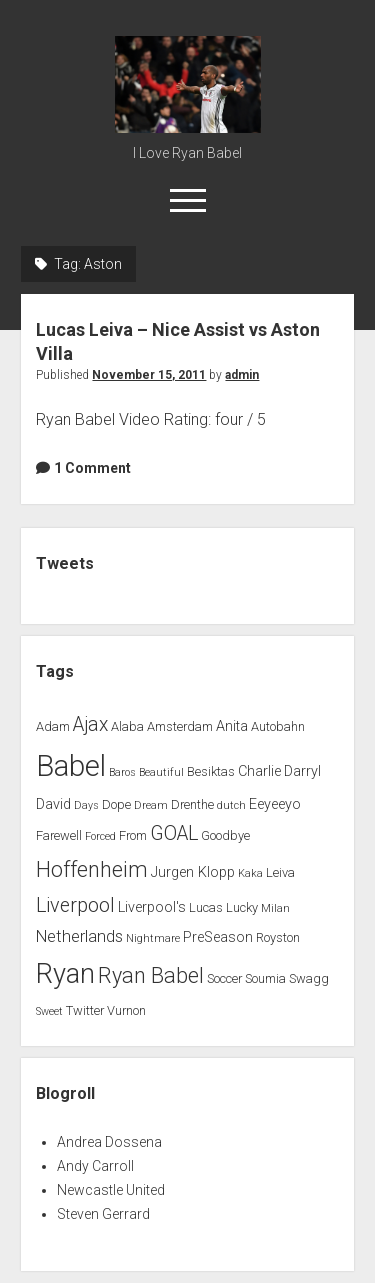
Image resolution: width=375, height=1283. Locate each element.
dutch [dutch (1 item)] (231, 805)
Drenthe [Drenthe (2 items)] (192, 804)
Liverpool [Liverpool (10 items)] (75, 905)
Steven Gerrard (103, 1214)
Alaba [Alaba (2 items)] (127, 726)
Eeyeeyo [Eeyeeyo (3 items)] (275, 804)
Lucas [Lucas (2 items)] (206, 907)
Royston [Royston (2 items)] (278, 937)
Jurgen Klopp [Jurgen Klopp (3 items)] (193, 872)
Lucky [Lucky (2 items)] (242, 907)
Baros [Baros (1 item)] (122, 772)
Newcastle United (111, 1190)
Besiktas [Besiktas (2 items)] (211, 771)
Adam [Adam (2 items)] (53, 726)
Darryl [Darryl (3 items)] (302, 771)
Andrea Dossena (109, 1142)
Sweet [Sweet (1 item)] (49, 1011)
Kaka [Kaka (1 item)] (250, 873)
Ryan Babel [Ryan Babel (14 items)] (151, 975)
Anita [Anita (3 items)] (232, 726)
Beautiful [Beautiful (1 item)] (161, 772)
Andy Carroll (95, 1166)
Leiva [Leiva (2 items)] (280, 872)
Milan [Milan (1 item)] (275, 908)
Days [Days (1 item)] (86, 805)
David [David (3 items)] (53, 804)
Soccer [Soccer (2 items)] (224, 978)
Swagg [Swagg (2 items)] (309, 978)
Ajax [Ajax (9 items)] (90, 724)
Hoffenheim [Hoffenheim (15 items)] (92, 869)
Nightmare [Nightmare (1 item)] (153, 938)
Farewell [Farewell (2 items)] (59, 835)
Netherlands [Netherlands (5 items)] (79, 936)
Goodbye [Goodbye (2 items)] (225, 835)
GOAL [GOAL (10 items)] (174, 833)
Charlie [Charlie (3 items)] (259, 771)
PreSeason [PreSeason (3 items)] (218, 937)
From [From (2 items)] (133, 835)
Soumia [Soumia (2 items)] (265, 978)
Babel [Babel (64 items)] (71, 766)
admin (242, 375)
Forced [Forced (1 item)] (100, 836)
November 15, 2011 (149, 375)
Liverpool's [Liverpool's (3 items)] (152, 907)
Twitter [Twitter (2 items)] (85, 1010)
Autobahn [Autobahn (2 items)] (278, 726)
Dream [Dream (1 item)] (151, 805)
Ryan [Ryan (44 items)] (65, 974)
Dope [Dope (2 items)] (116, 804)
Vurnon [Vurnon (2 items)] (126, 1010)
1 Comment (92, 468)
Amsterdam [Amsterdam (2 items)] (180, 726)
